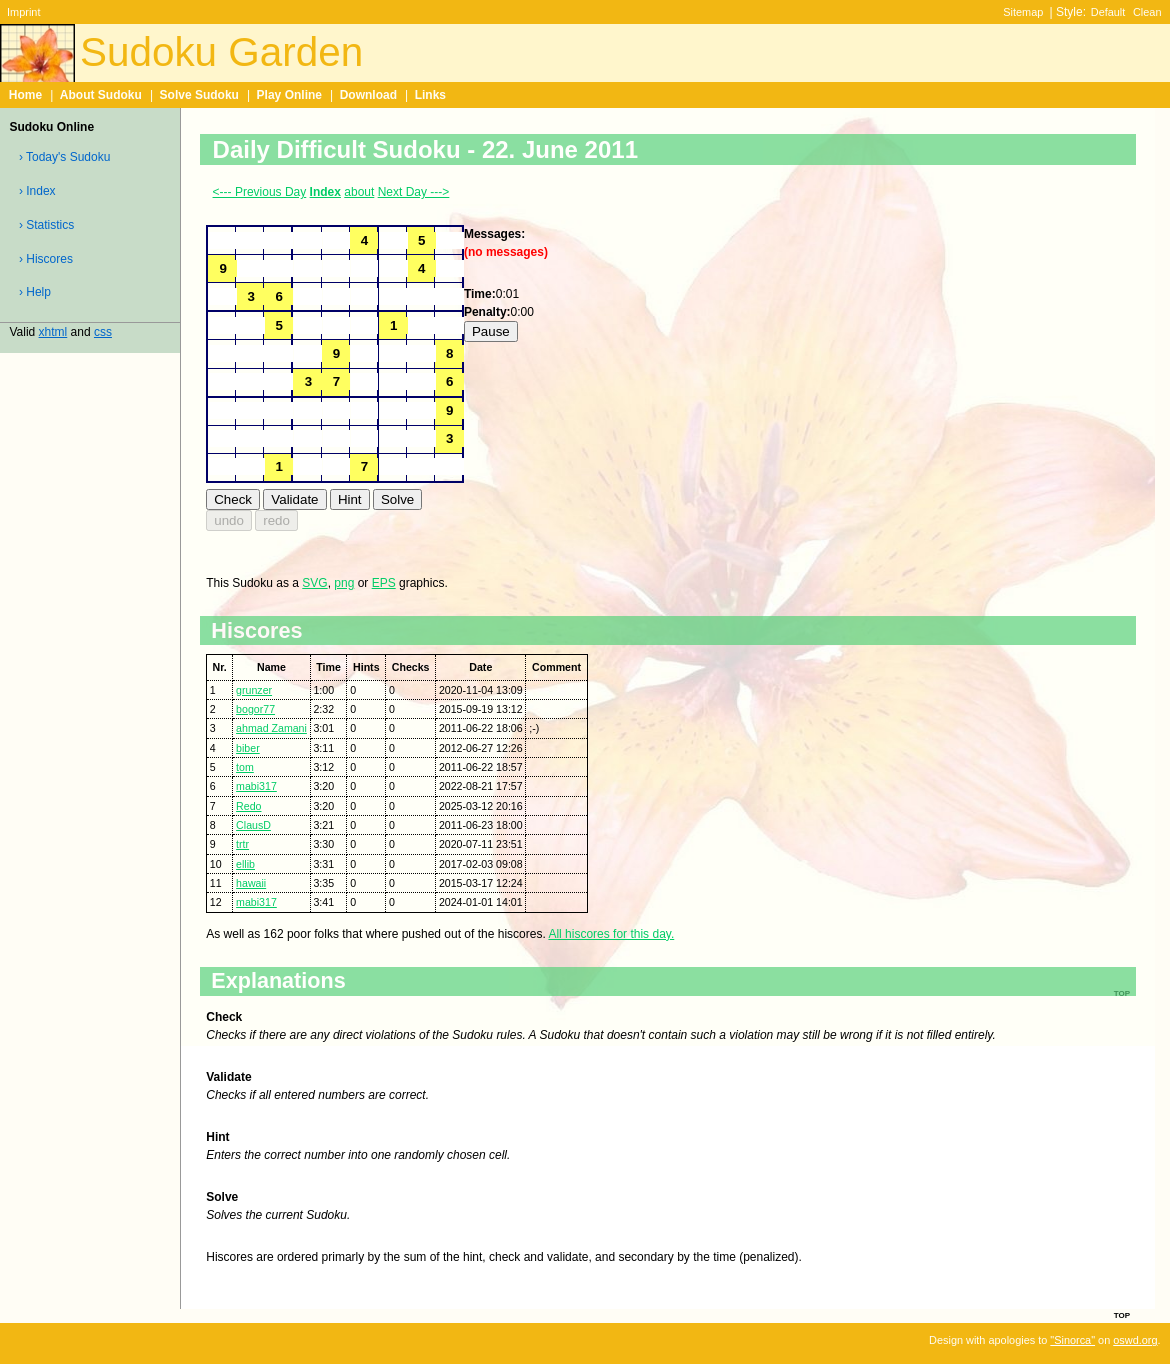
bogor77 (255, 709)
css (103, 332)
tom (245, 767)
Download (368, 95)
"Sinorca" (1072, 1340)
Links (430, 95)
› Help (35, 292)
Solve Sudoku (199, 95)
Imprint (23, 12)
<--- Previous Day (260, 192)
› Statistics (46, 225)
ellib (245, 864)
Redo (248, 806)
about (359, 192)
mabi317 (256, 786)
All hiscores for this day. (611, 934)
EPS (384, 583)
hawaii (251, 883)
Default (1108, 12)
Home (25, 95)
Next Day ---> (414, 192)
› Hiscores (46, 259)
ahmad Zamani (271, 728)
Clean (1147, 12)
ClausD (253, 825)
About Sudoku (101, 95)
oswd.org (1135, 1340)
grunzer (254, 690)
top (1122, 1314)
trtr (242, 844)
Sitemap (1023, 12)
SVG (314, 583)
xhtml (53, 332)
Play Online (289, 95)
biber (248, 748)
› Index (37, 191)
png (344, 583)
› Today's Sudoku (64, 157)
